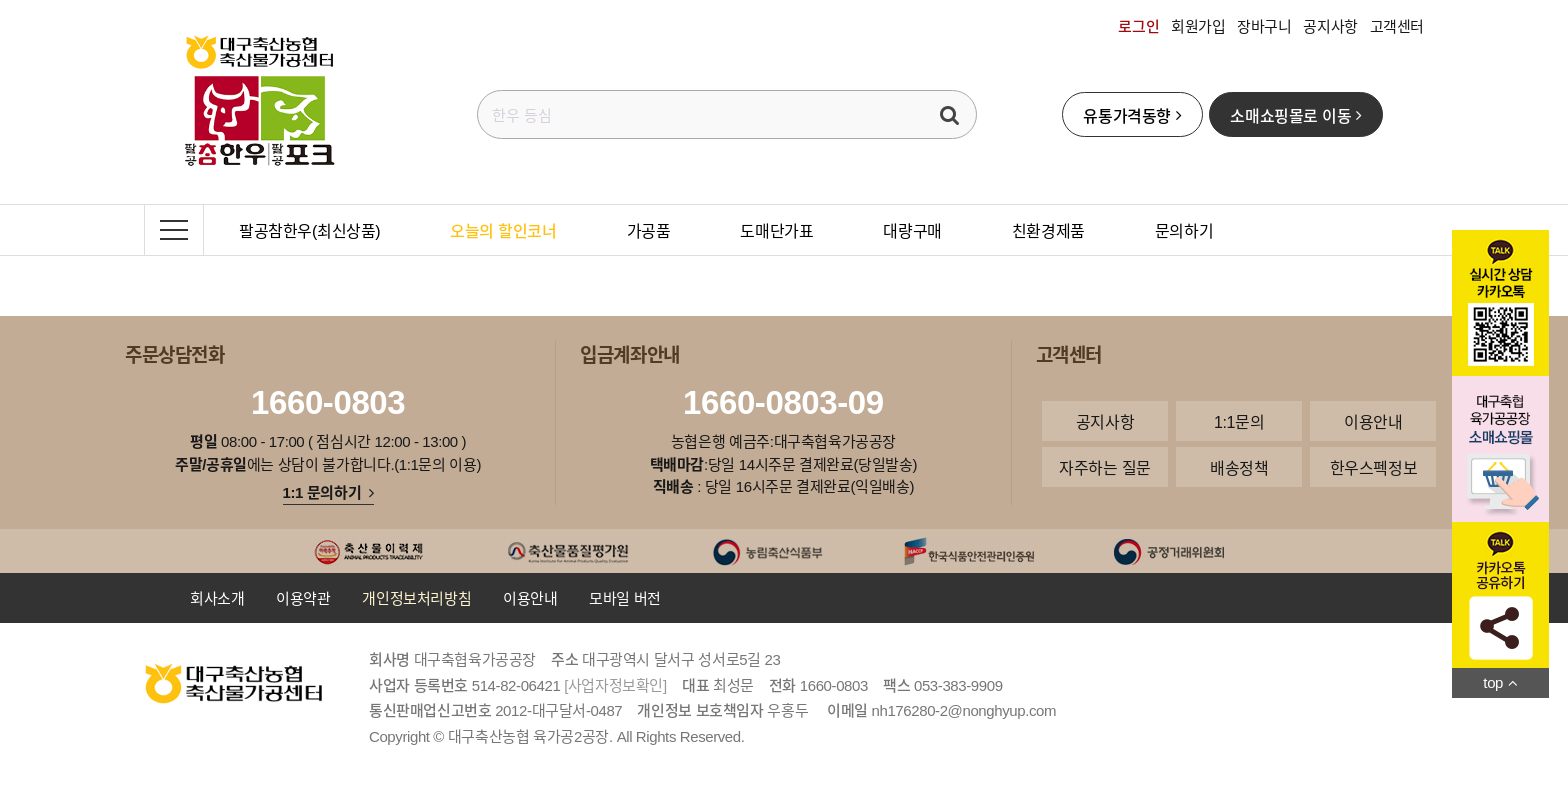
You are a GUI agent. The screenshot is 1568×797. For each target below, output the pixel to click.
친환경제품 (1048, 230)
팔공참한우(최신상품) (309, 230)
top (1500, 682)
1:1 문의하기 (328, 492)
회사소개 (217, 598)
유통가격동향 (1132, 115)
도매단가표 (776, 230)
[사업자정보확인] (615, 685)
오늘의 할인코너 (503, 230)
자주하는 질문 (1105, 467)
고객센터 (1397, 26)
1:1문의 (1239, 421)
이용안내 (1373, 421)
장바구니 (1264, 26)
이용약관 (303, 598)
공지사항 (1330, 26)
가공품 (649, 230)
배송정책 (1239, 467)
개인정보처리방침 (416, 598)
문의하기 (1184, 230)
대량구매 (912, 230)
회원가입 (1198, 26)
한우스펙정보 (1374, 467)
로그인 (1138, 26)
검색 (950, 114)
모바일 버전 (625, 598)
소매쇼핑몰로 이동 (1295, 115)
